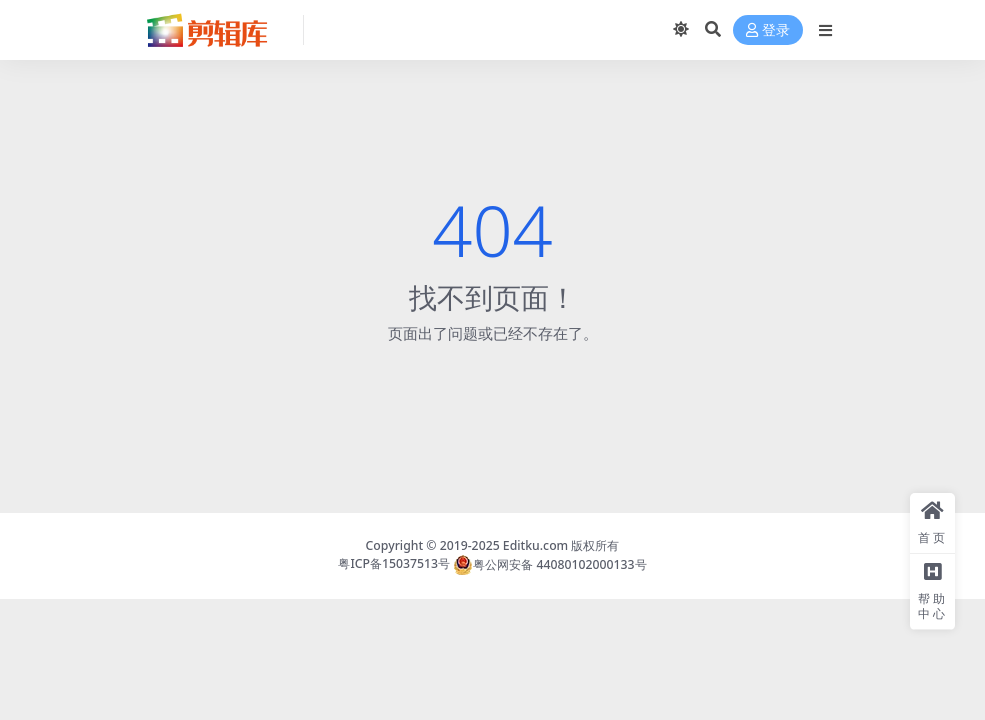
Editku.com (535, 545)
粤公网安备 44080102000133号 (549, 564)
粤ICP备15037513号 (394, 564)
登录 (768, 30)
